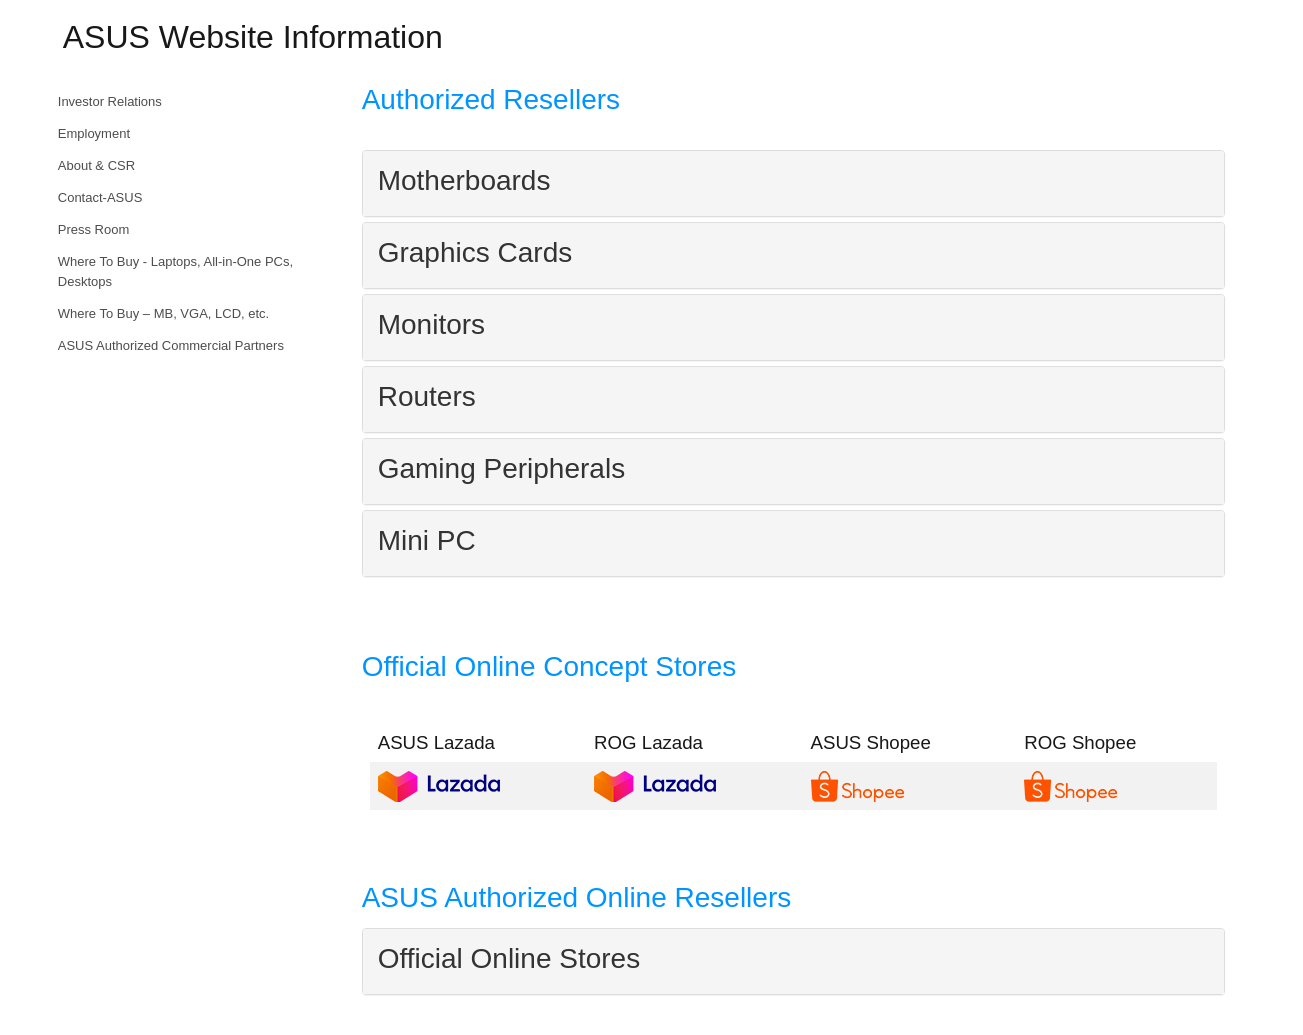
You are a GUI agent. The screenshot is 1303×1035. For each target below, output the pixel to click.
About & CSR (96, 165)
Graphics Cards (475, 252)
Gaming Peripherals (501, 468)
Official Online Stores (509, 958)
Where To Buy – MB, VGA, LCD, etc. (163, 313)
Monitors (431, 324)
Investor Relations (110, 101)
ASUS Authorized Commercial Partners (171, 345)
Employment (94, 133)
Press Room (94, 229)
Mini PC (427, 540)
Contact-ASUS (100, 197)
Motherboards (464, 180)
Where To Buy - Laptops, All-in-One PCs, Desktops (175, 271)
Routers (427, 396)
